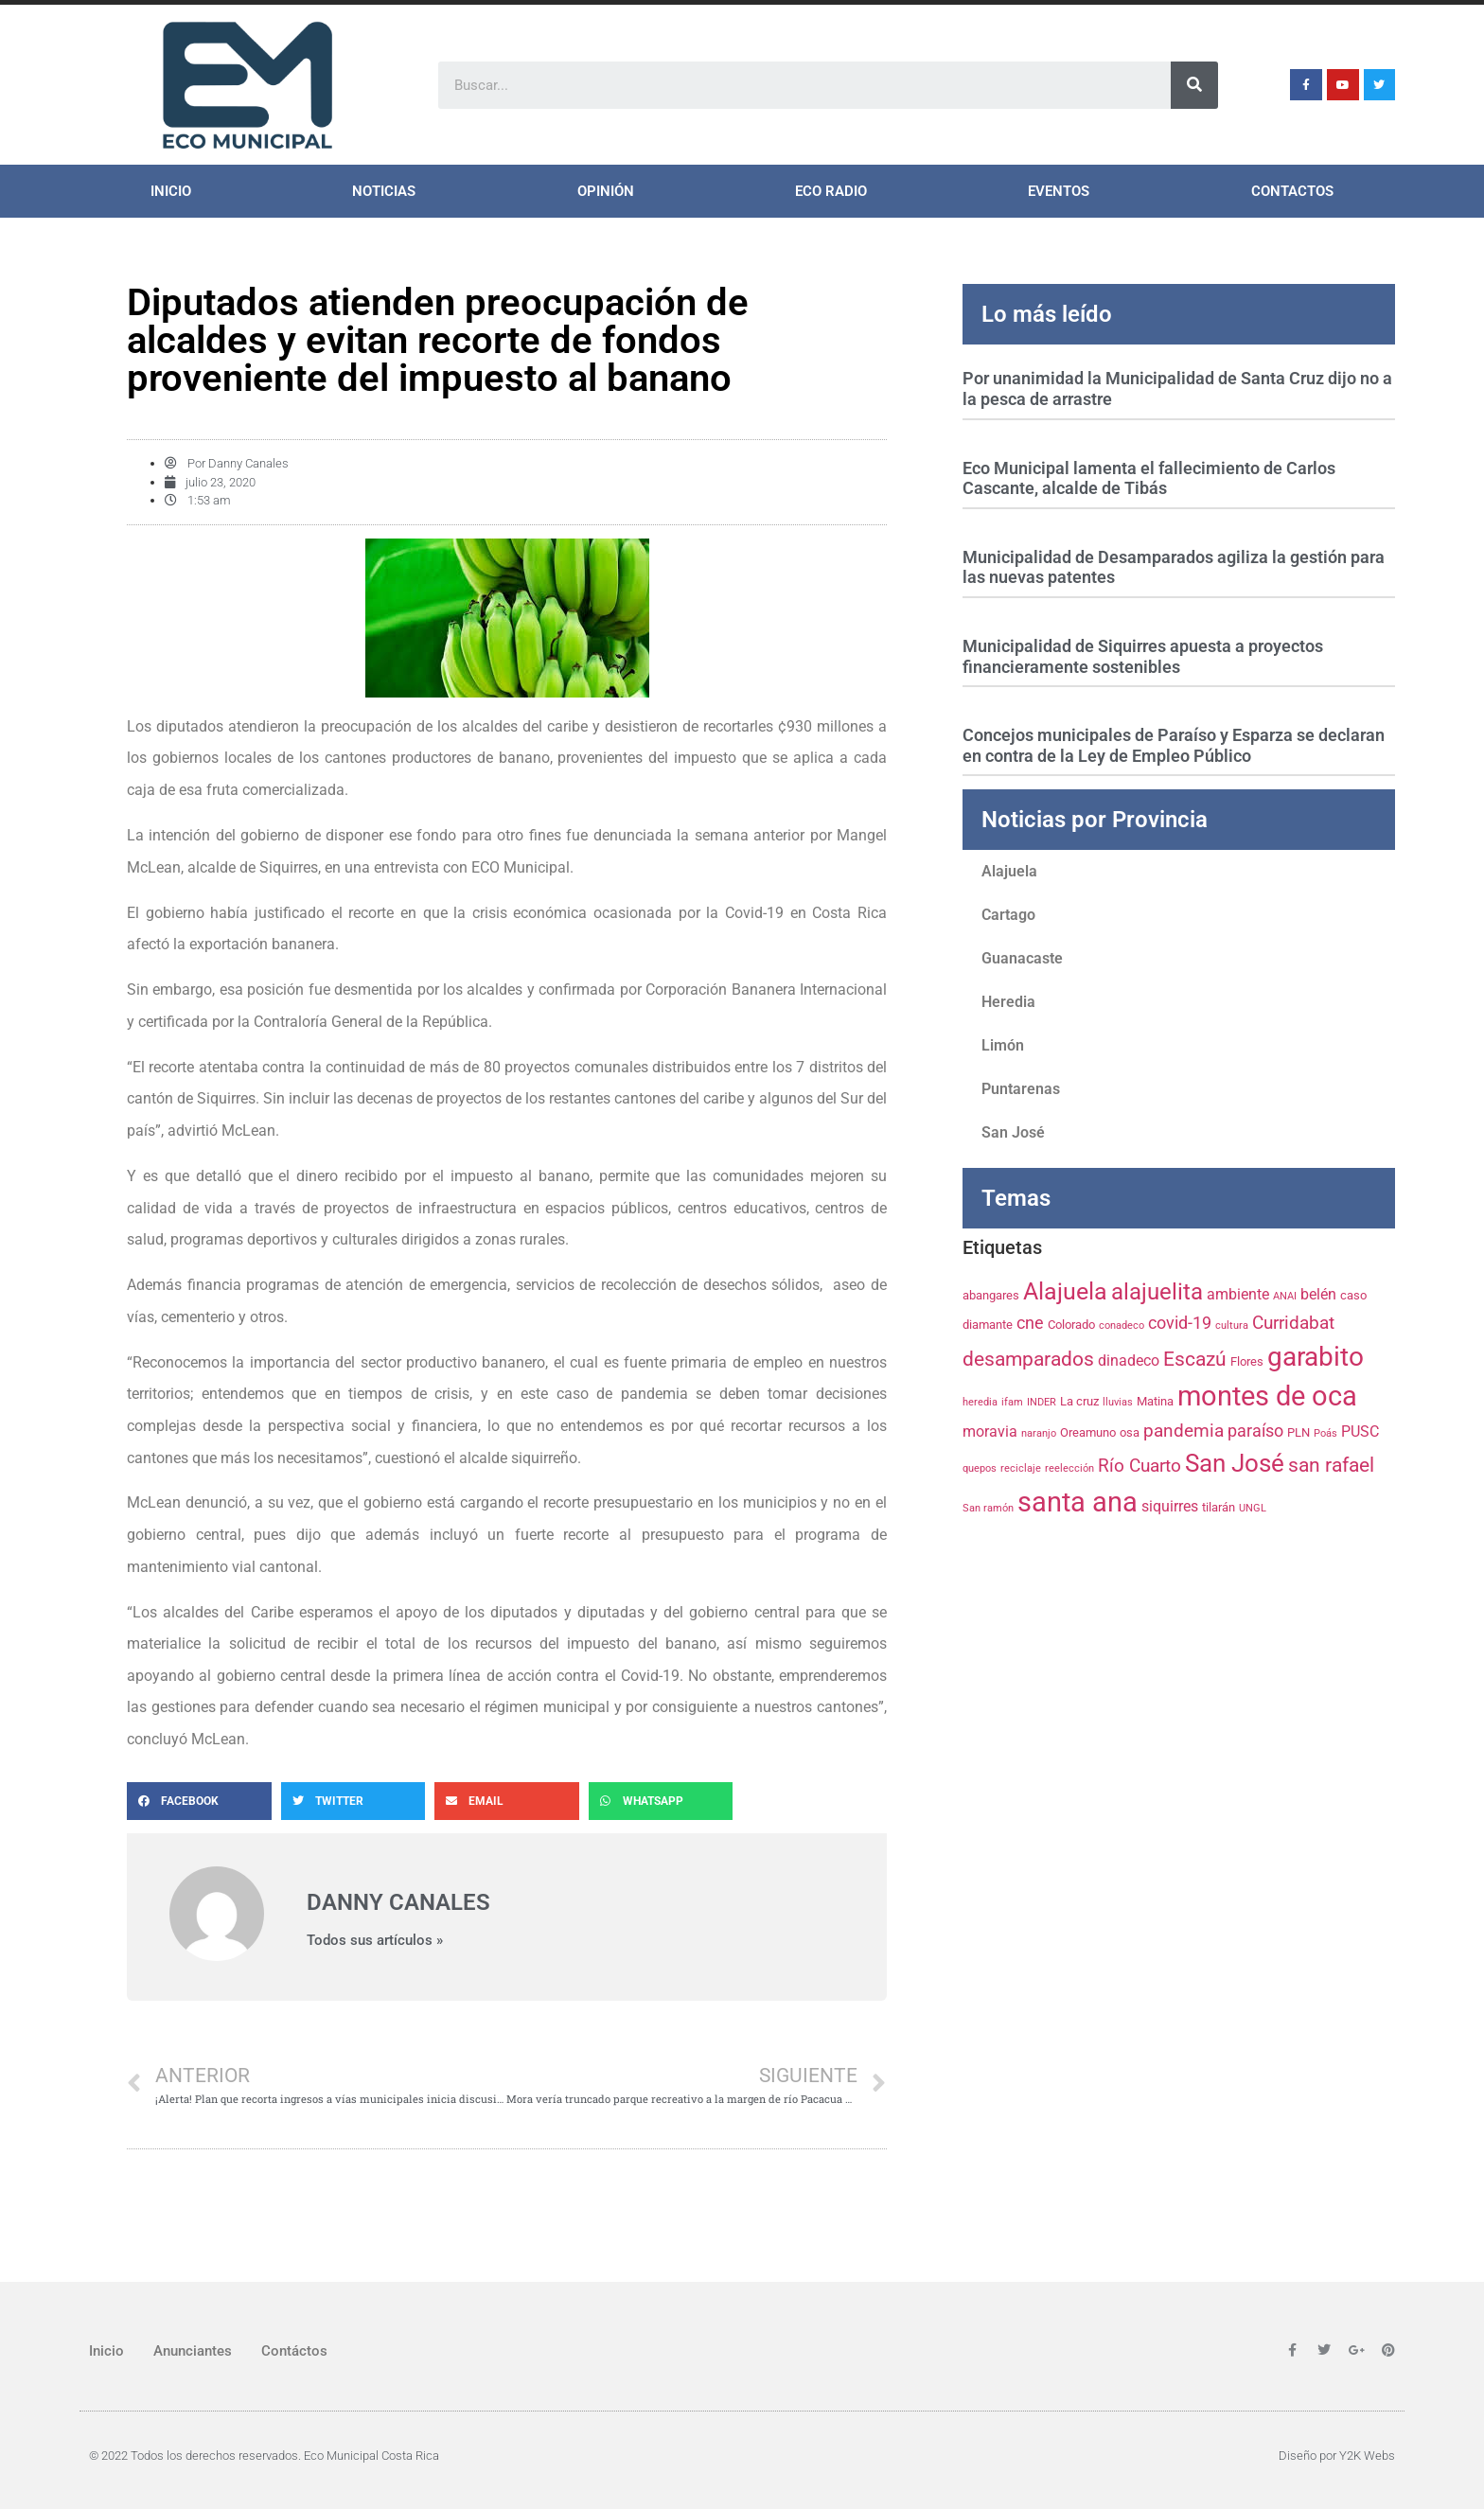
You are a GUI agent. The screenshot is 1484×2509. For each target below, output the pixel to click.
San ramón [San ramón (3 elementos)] (988, 1508)
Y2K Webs (1367, 2455)
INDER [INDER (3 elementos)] (1041, 1402)
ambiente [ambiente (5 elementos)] (1238, 1294)
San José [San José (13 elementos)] (1234, 1463)
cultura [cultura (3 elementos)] (1231, 1325)
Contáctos (294, 2350)
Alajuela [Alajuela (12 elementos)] (1065, 1291)
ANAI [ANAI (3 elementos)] (1285, 1296)
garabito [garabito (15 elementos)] (1315, 1356)
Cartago (1008, 915)
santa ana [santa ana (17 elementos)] (1077, 1502)
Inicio (170, 191)
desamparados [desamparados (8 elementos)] (1028, 1359)
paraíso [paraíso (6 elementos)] (1255, 1431)
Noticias (383, 191)
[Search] (1194, 85)
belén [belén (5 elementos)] (1318, 1294)
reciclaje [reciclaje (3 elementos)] (1020, 1468)
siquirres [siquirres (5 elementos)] (1169, 1506)
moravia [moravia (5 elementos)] (990, 1431)
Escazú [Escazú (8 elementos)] (1195, 1359)
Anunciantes (192, 2350)
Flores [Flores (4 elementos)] (1246, 1361)
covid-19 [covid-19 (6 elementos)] (1179, 1323)
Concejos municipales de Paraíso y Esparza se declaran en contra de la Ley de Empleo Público (1174, 745)
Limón (1002, 1045)
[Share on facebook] (199, 1801)
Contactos (1292, 191)
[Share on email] (506, 1801)
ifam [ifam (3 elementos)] (1012, 1402)
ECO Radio (831, 191)
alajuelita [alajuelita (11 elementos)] (1157, 1292)
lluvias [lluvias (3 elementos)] (1118, 1402)
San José (1013, 1132)
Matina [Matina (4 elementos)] (1155, 1400)
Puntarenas (1020, 1089)
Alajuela (1009, 871)
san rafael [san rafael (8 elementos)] (1331, 1465)
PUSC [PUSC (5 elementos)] (1360, 1431)
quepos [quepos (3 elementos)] (980, 1468)
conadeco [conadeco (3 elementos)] (1121, 1325)
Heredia (1008, 1002)
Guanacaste (1022, 958)
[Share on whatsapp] (661, 1801)
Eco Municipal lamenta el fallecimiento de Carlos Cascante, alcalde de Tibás (1149, 478)
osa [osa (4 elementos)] (1130, 1432)
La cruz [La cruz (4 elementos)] (1079, 1400)
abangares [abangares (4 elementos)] (991, 1294)
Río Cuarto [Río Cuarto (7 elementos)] (1139, 1465)
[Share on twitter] (353, 1801)
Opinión (605, 191)
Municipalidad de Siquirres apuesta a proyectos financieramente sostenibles (1143, 656)
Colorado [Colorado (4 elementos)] (1071, 1324)
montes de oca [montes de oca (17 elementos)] (1267, 1396)
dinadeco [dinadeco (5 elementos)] (1128, 1360)
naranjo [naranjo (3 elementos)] (1038, 1433)
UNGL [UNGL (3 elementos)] (1252, 1508)
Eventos (1058, 191)
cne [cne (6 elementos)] (1030, 1323)
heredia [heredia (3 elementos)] (980, 1402)
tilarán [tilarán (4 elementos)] (1218, 1506)
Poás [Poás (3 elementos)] (1325, 1433)
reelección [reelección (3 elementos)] (1069, 1468)
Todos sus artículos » (375, 1941)
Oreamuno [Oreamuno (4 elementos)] (1088, 1432)
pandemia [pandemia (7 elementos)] (1183, 1430)
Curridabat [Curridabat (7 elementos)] (1293, 1323)
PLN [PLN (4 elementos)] (1298, 1432)
